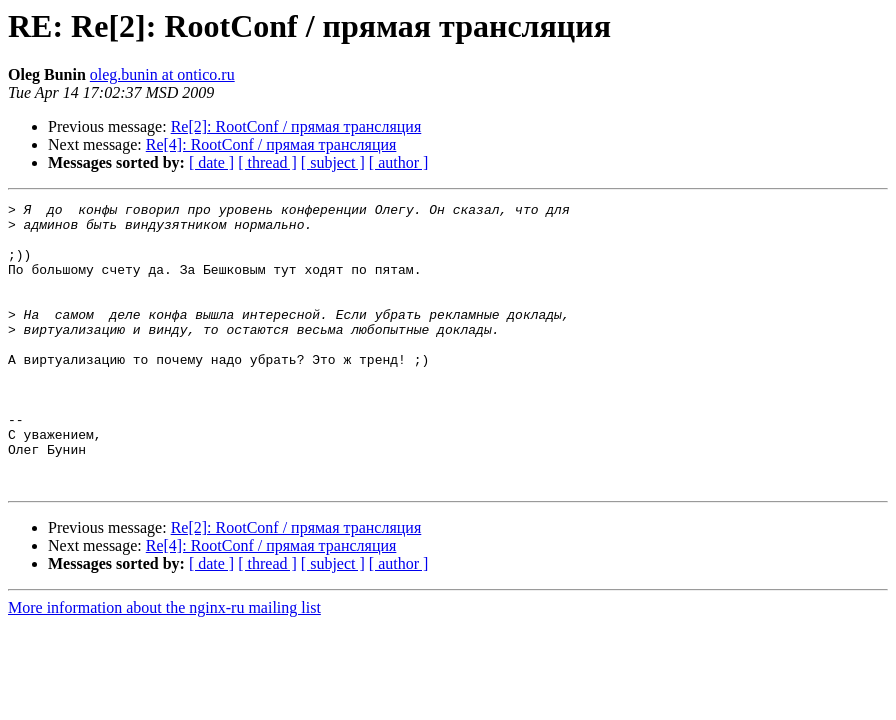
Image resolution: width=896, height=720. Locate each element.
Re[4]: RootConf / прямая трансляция (271, 144)
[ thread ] (267, 162)
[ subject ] (333, 162)
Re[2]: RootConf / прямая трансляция (296, 126)
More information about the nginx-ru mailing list (164, 664)
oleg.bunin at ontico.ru (162, 74)
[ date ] (211, 162)
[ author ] (399, 162)
